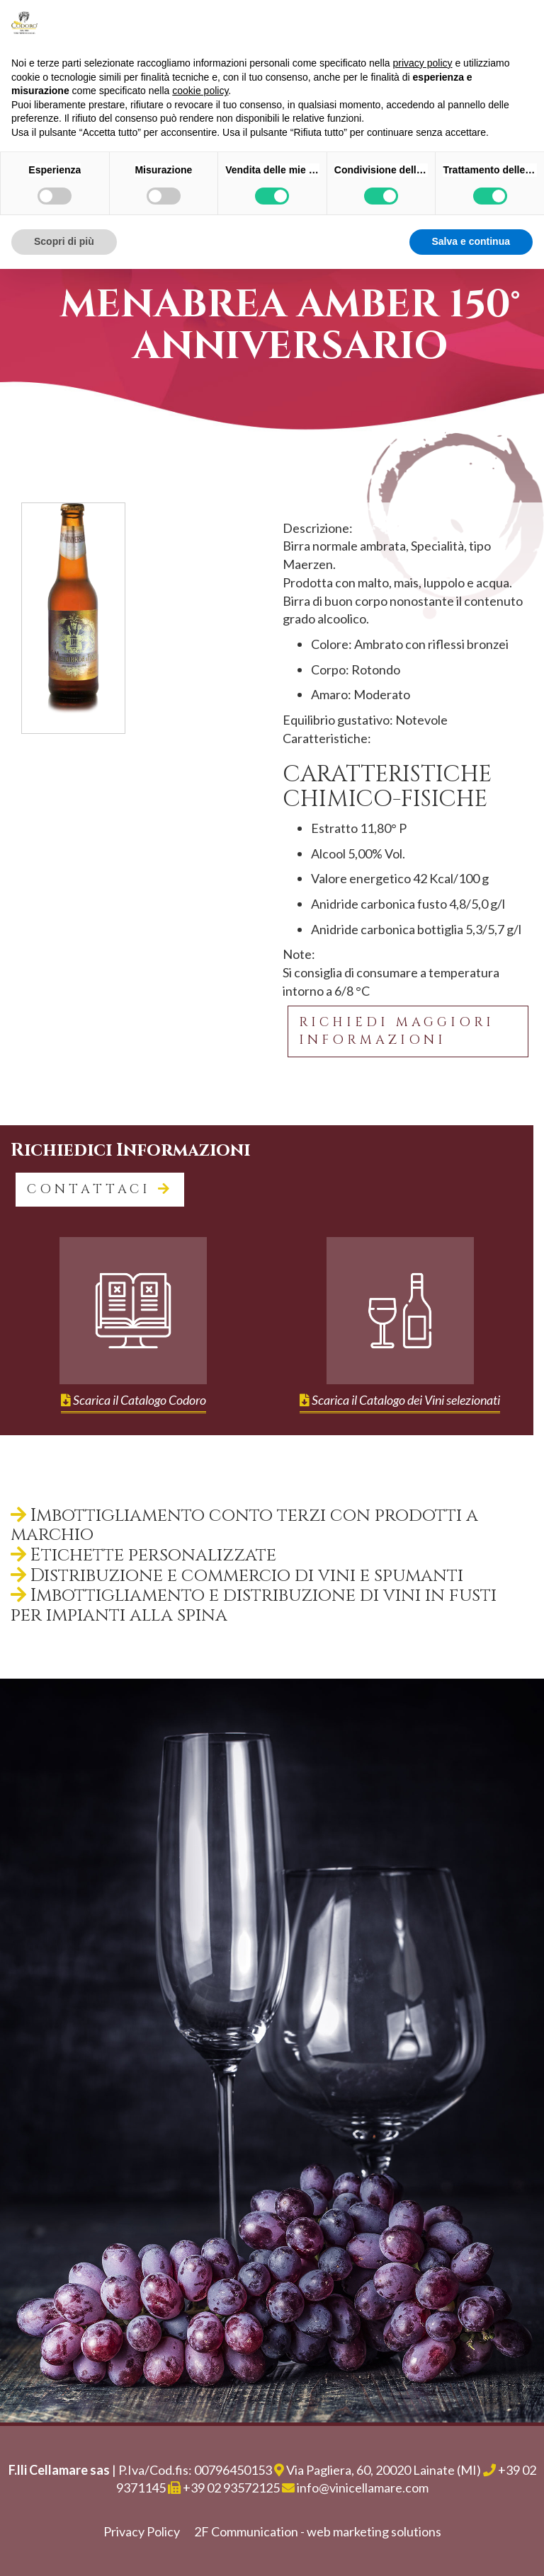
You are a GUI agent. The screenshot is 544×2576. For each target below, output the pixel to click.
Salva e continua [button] (471, 241)
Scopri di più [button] (64, 241)
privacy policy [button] (423, 63)
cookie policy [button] (200, 90)
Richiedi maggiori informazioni (396, 1031)
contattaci (100, 1189)
